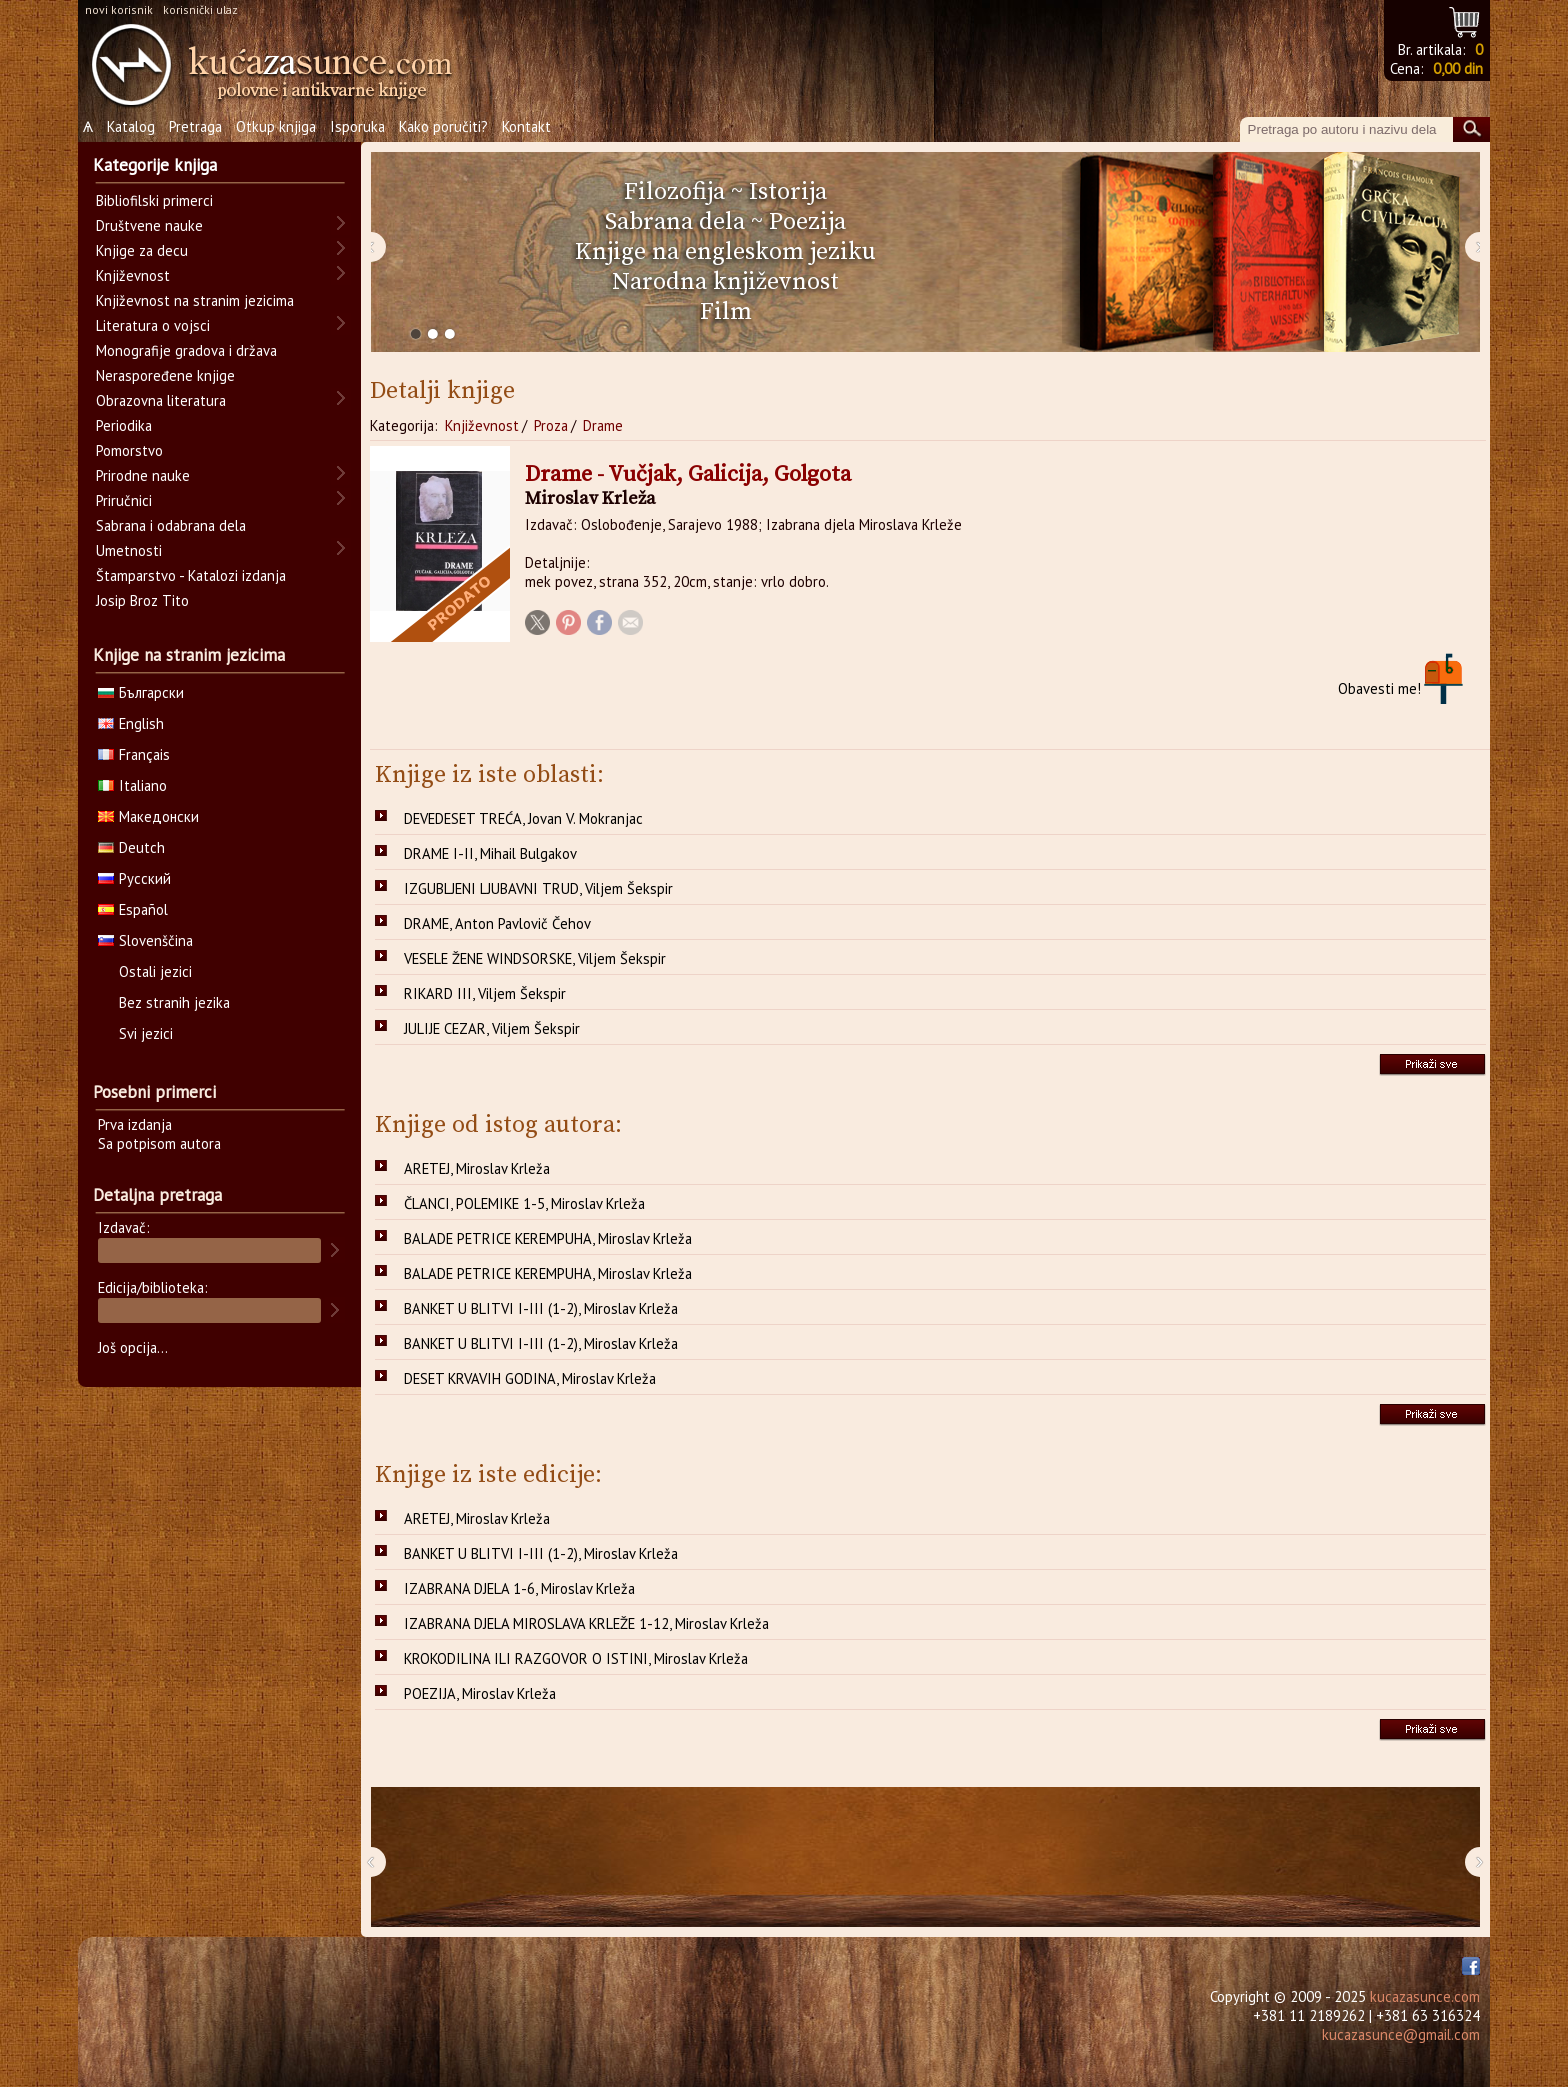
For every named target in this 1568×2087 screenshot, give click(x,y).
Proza (551, 425)
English (131, 723)
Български (141, 692)
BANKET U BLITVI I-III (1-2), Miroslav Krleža (541, 1308)
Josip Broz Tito (142, 600)
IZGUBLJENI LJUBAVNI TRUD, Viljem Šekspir (538, 888)
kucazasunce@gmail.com (1401, 2034)
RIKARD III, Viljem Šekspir (485, 993)
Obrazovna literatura (161, 400)
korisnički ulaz (200, 9)
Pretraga (195, 126)
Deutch (131, 847)
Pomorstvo (129, 450)
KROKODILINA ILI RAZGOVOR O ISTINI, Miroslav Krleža (576, 1658)
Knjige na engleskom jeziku (725, 252)
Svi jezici (146, 1033)
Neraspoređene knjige (165, 375)
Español (133, 909)
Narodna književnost (725, 282)
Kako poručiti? (443, 126)
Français (134, 754)
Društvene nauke (149, 225)
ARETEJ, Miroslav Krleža (477, 1168)
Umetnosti (129, 550)
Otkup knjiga (276, 126)
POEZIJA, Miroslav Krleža (480, 1693)
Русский (134, 878)
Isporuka (357, 126)
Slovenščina (145, 940)
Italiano (132, 785)
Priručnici (124, 500)
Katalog (131, 126)
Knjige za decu (142, 250)
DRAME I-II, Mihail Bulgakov (490, 853)
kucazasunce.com (1425, 1996)
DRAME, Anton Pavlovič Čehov (497, 923)
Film (726, 312)
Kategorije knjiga (155, 165)
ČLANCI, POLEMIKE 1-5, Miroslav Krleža (524, 1203)
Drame (603, 425)
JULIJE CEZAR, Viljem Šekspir (492, 1028)
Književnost (482, 425)
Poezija (807, 222)
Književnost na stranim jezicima (195, 300)
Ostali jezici (155, 971)
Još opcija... (133, 1347)
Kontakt (526, 126)
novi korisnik (119, 9)
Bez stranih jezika (174, 1002)
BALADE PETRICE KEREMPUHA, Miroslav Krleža (548, 1238)
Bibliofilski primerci (154, 200)
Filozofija (674, 192)
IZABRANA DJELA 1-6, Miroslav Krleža (519, 1588)
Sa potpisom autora (159, 1143)
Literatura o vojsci (153, 325)
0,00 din (1458, 68)
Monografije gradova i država (186, 350)
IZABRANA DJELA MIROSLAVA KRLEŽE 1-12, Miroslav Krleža (586, 1623)
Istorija (788, 192)
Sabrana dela (675, 222)
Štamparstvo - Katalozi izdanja (191, 575)
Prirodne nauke (143, 475)
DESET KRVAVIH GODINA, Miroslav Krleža (530, 1378)
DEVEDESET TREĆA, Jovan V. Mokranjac (523, 818)
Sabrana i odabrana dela (171, 525)
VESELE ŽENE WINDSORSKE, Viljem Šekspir (535, 958)
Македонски (148, 816)
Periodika (124, 425)
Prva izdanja (135, 1124)
